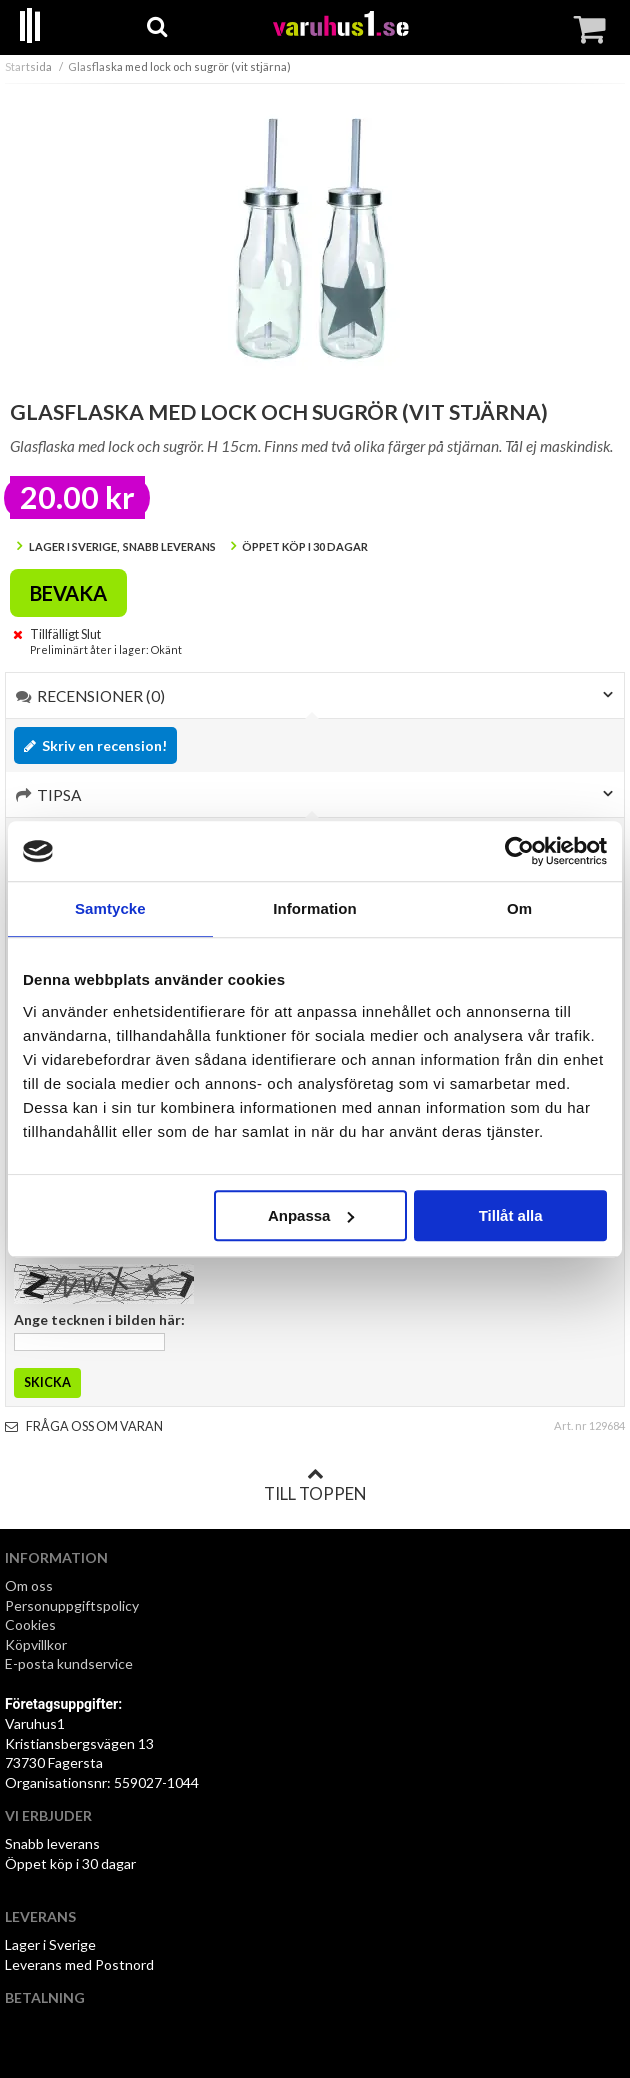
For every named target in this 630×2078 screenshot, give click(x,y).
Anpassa (311, 1215)
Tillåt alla (511, 1215)
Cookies (30, 1624)
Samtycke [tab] (110, 908)
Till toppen (315, 1485)
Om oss (29, 1585)
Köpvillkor (36, 1644)
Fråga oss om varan (84, 1426)
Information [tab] (315, 908)
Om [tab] (519, 908)
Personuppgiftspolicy (72, 1605)
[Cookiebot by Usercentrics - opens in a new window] (519, 851)
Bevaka (68, 593)
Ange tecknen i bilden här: (99, 1319)
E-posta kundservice (70, 1663)
